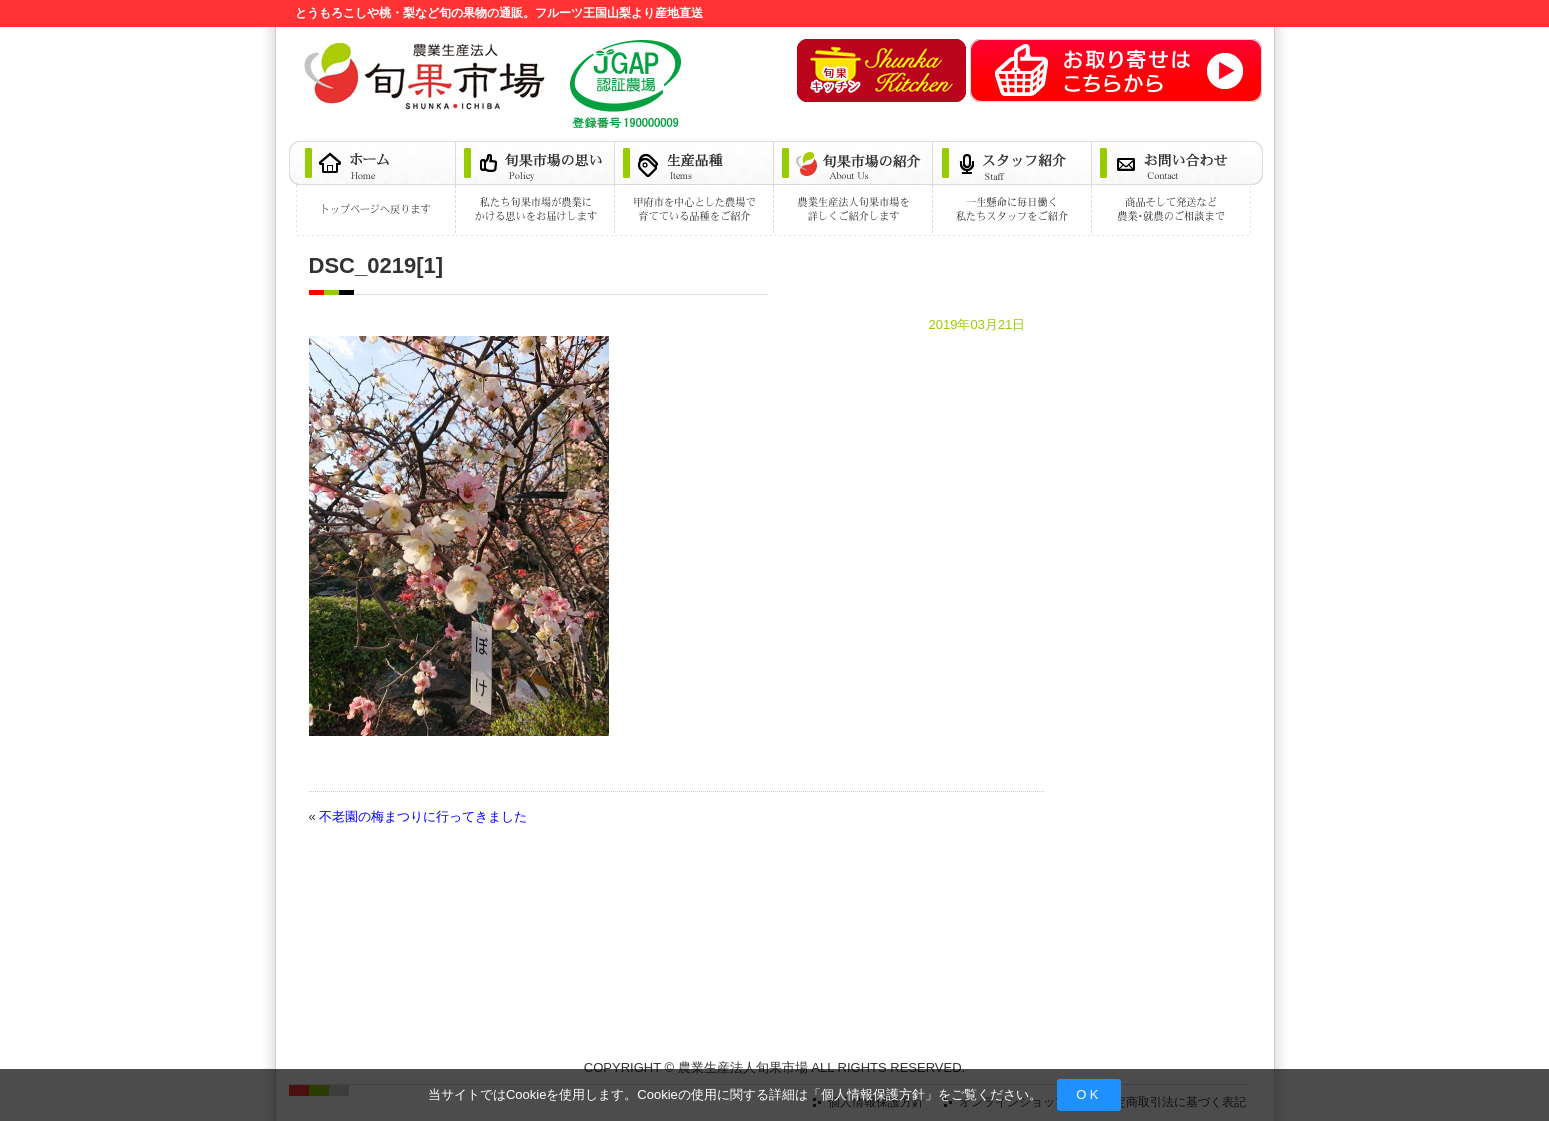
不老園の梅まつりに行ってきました (423, 816)
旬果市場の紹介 (854, 188)
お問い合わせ (1178, 188)
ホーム (373, 188)
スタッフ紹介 (1013, 188)
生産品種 (695, 188)
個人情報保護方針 (873, 1094)
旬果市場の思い (536, 188)
